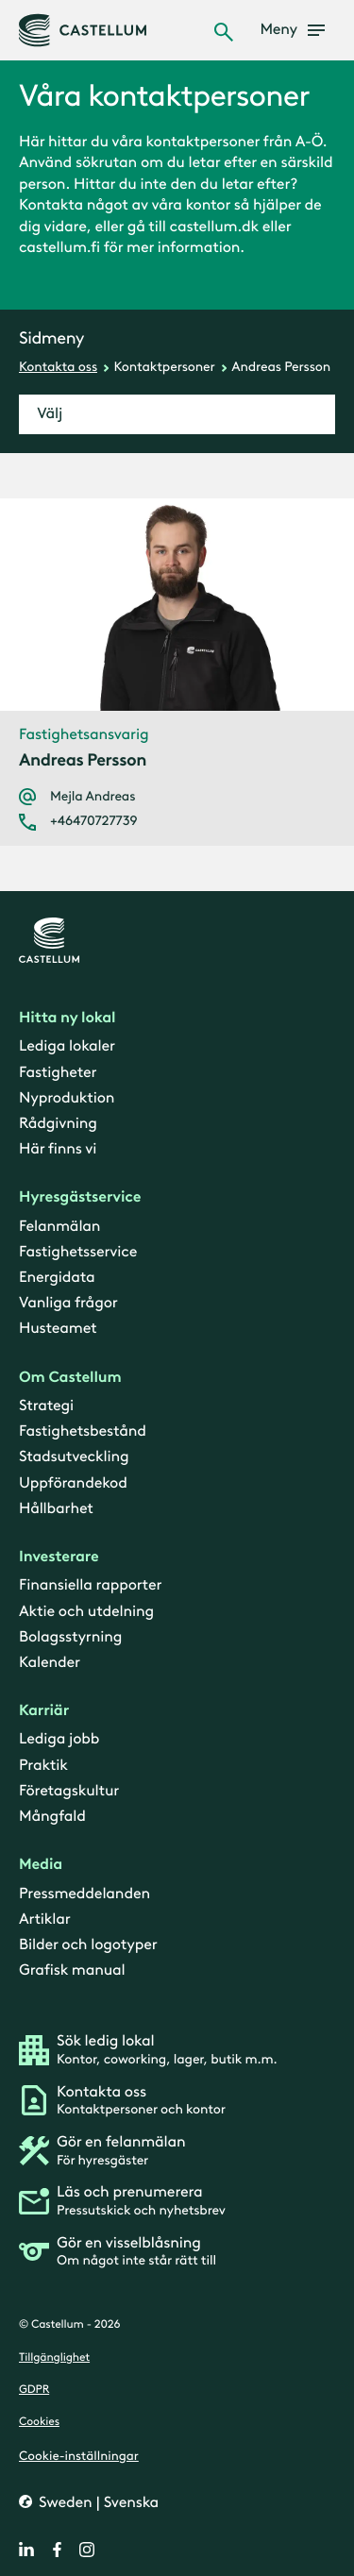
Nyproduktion (66, 1097)
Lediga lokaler (67, 1046)
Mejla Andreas (92, 796)
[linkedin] (26, 2549)
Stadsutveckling (73, 1457)
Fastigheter (57, 1072)
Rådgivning (58, 1124)
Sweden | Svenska (97, 2502)
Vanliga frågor (68, 1303)
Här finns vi (57, 1149)
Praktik (43, 1765)
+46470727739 (93, 821)
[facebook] (56, 2549)
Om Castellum (70, 1377)
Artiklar (45, 1919)
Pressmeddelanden (84, 1893)
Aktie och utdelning (86, 1611)
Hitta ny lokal (67, 1018)
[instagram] (86, 2549)
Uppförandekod (73, 1482)
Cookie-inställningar (79, 2455)
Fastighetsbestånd (82, 1431)
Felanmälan (59, 1226)
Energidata (56, 1278)
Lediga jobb (59, 1739)
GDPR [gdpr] (34, 2390)
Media (40, 1865)
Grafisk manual (72, 1970)
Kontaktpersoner (164, 367)
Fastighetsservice (78, 1252)
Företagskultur (69, 1790)
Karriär (44, 1711)
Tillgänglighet (54, 2357)
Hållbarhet (56, 1508)
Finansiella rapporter (90, 1585)
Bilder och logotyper (88, 1945)
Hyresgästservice (80, 1197)
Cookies (39, 2422)
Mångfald (52, 1817)
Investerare (59, 1557)
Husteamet (57, 1329)
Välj (49, 414)
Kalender (49, 1663)
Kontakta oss (58, 367)
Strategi (46, 1406)
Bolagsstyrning (70, 1636)
